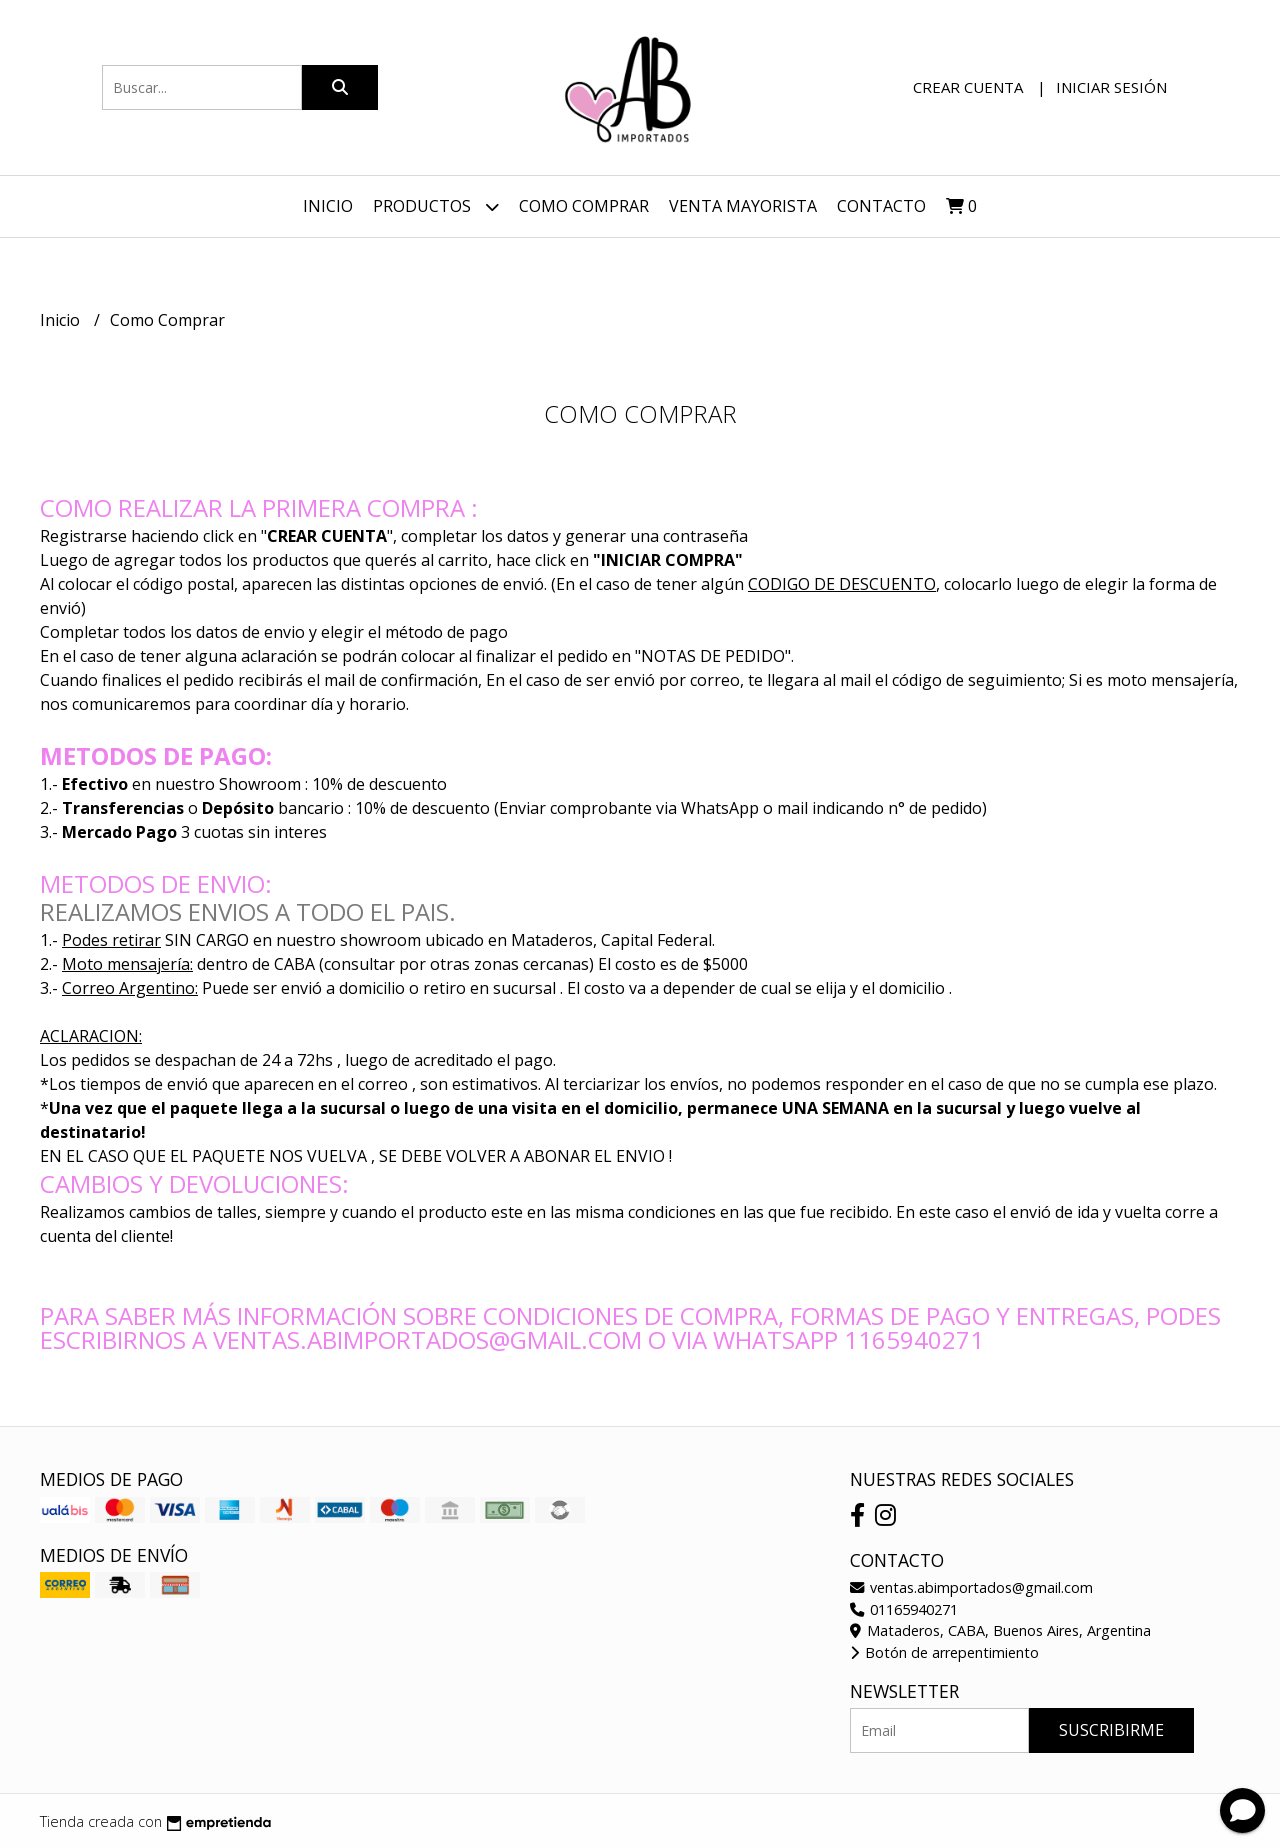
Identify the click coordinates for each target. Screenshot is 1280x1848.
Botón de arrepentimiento (944, 1652)
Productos (436, 206)
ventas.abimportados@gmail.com (971, 1587)
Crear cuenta (968, 87)
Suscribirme (1111, 1730)
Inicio (328, 206)
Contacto (881, 206)
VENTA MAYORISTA (743, 206)
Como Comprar (584, 206)
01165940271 (904, 1609)
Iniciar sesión (1111, 87)
